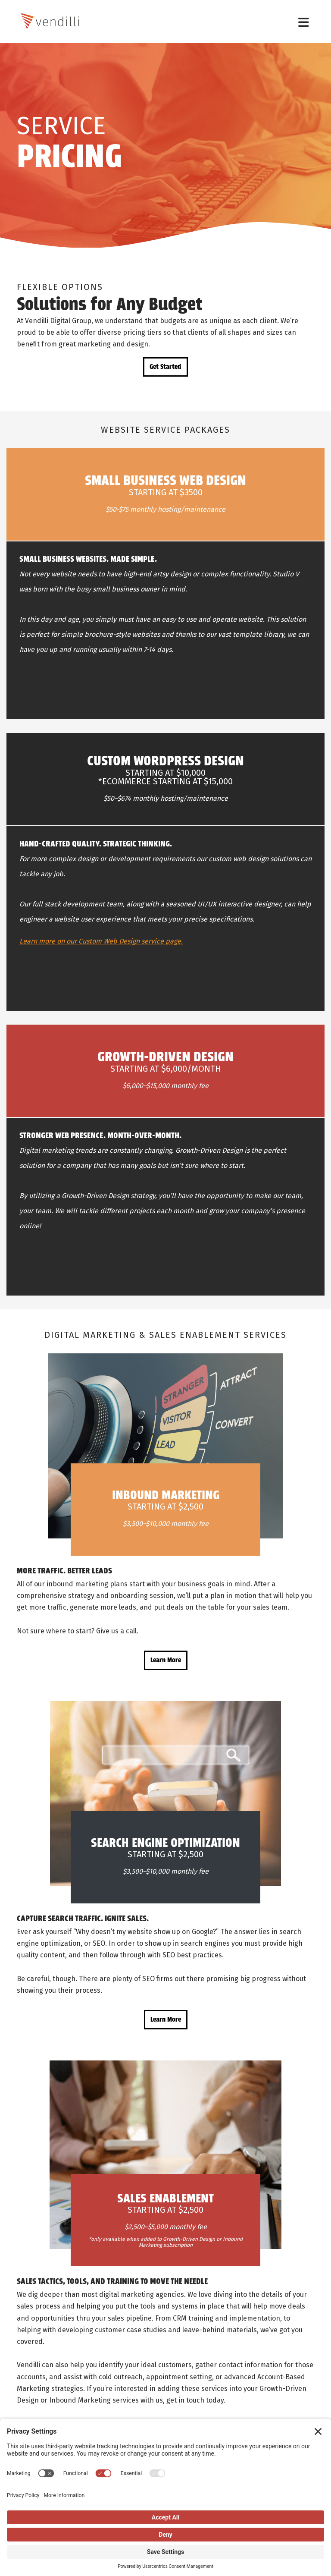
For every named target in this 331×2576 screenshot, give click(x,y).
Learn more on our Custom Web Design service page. (101, 941)
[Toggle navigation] (303, 21)
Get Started (165, 366)
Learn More (165, 1660)
